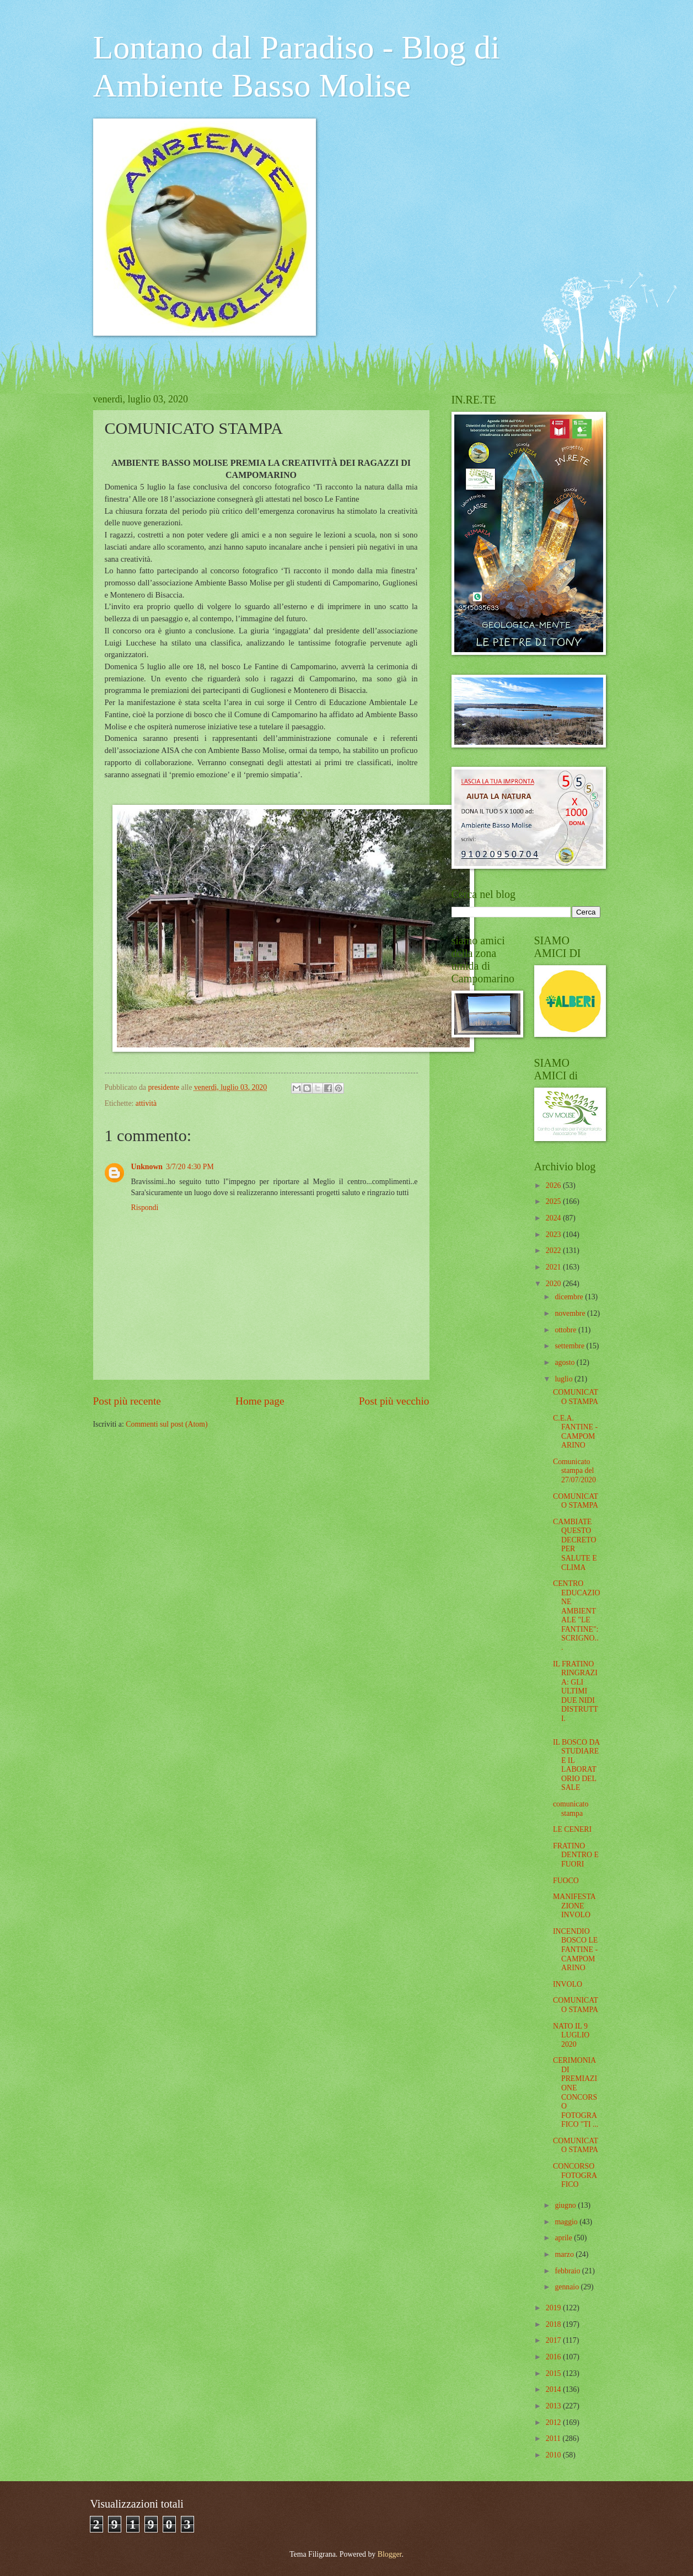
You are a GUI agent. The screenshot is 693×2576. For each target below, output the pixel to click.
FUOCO (566, 1880)
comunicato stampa (570, 1808)
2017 (554, 2340)
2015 (554, 2373)
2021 (554, 1267)
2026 (554, 1185)
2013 (554, 2406)
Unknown (147, 1167)
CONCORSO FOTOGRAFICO (575, 2175)
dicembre (570, 1297)
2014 (554, 2389)
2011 (554, 2438)
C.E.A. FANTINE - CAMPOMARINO (575, 1432)
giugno (566, 2205)
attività (146, 1103)
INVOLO (567, 1984)
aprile (564, 2238)
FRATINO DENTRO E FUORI (576, 1855)
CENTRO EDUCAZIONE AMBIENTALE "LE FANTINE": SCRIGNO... (576, 1615)
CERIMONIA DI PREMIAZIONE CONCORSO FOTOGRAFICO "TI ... (575, 2092)
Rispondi (145, 1207)
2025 (554, 1201)
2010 (554, 2455)
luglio (564, 1379)
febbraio (568, 2271)
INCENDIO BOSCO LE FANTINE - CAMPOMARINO (575, 1949)
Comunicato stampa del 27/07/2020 (574, 1471)
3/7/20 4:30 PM (190, 1167)
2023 (554, 1234)
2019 (554, 2308)
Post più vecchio (394, 1401)
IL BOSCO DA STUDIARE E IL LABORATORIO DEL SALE (576, 1765)
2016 (554, 2357)
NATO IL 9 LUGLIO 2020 (571, 2035)
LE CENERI (572, 1829)
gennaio (568, 2287)
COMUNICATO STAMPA (575, 1397)
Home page (259, 1401)
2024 (554, 1218)
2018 (554, 2324)
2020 (554, 1283)
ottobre (566, 1330)
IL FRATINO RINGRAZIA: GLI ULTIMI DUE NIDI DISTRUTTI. (575, 1691)
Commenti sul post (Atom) (166, 1424)
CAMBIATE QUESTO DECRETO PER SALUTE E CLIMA (575, 1545)
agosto (565, 1362)
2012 (554, 2422)
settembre (570, 1346)
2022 (554, 1250)
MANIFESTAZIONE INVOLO (574, 1905)
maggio (567, 2222)
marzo (565, 2254)
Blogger (390, 2554)
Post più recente (127, 1401)
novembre (571, 1313)
